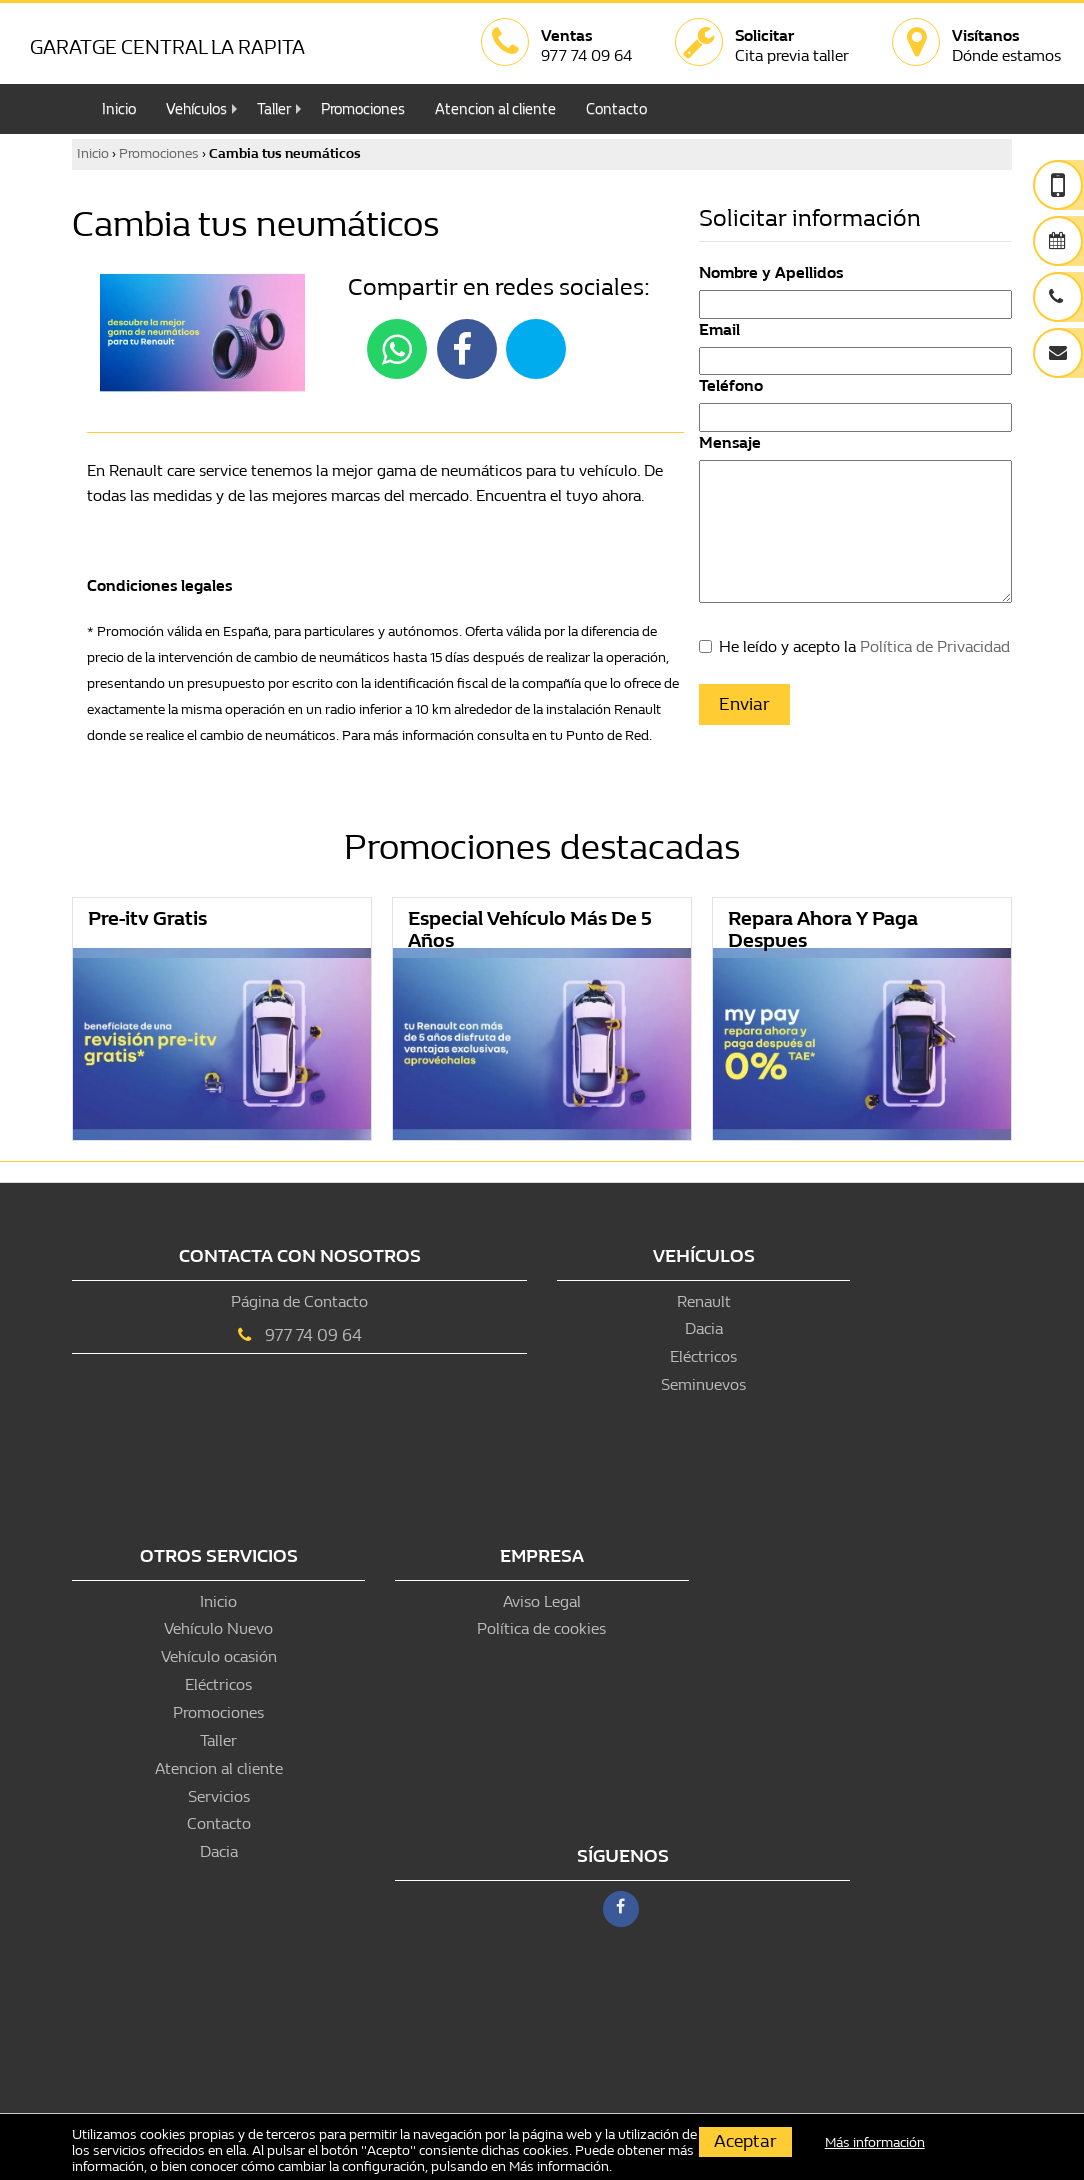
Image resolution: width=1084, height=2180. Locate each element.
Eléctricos (703, 1356)
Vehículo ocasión (219, 1656)
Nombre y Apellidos (771, 272)
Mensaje (730, 442)
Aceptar (745, 2141)
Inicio (119, 109)
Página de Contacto (299, 1301)
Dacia (704, 1328)
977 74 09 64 (313, 1335)
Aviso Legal (542, 1601)
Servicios (219, 1796)
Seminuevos (703, 1384)
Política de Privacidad (935, 646)
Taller (274, 109)
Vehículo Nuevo (218, 1628)
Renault (704, 1301)
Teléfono (731, 385)
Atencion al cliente (495, 109)
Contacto (616, 109)
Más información (559, 2166)
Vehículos (196, 109)
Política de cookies (541, 1628)
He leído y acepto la (864, 646)
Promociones (363, 109)
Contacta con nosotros (300, 1256)
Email (719, 329)
